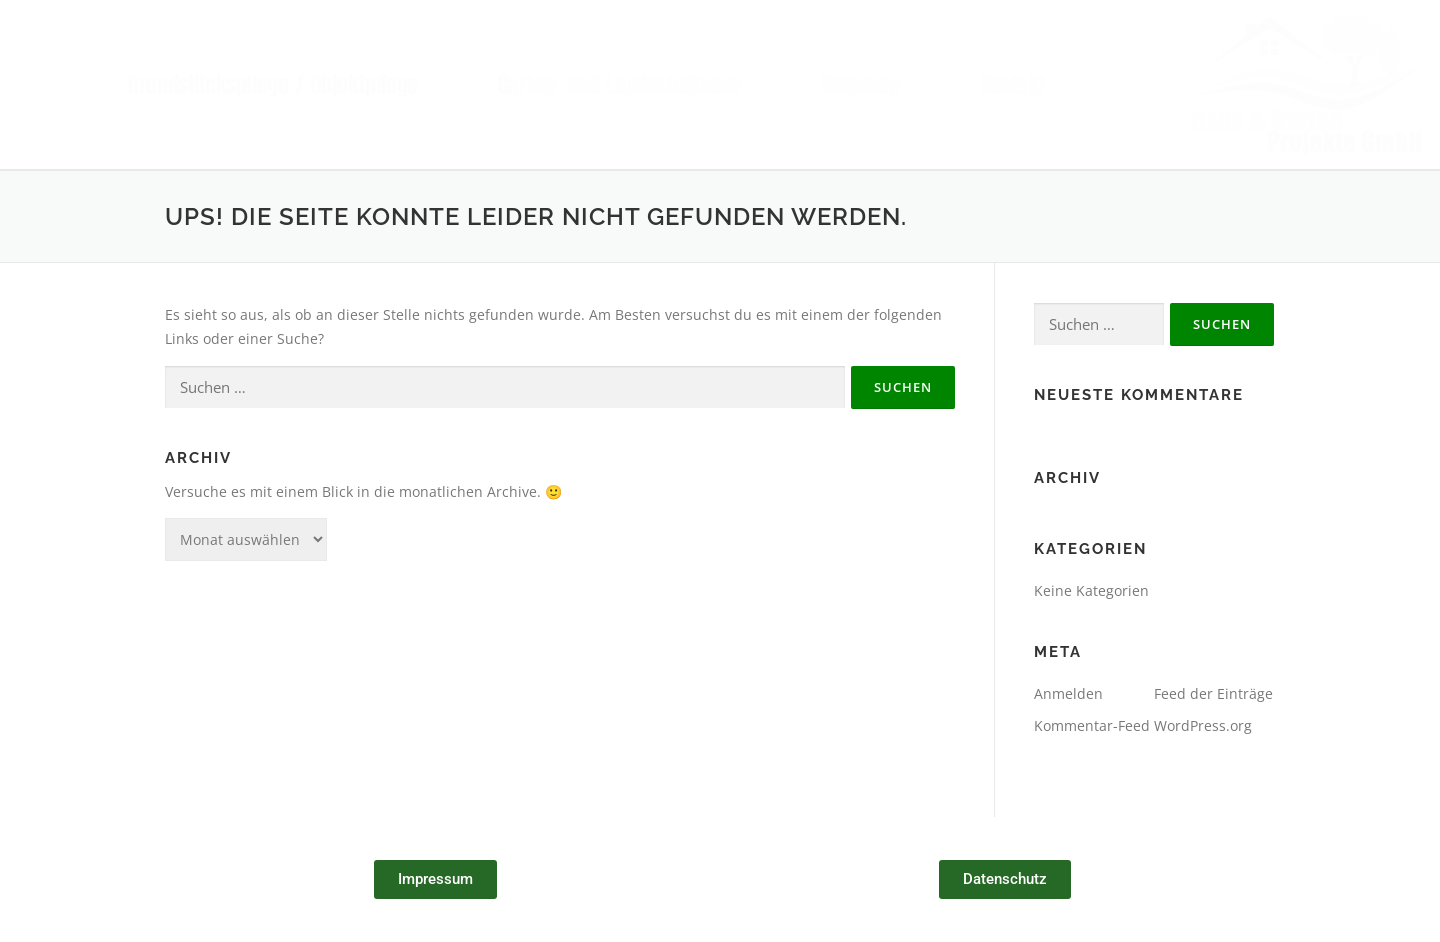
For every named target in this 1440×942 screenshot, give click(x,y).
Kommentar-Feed (1092, 725)
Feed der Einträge (1213, 693)
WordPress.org (1203, 725)
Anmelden (1068, 693)
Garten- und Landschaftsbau (620, 84)
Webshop (861, 84)
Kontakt (1012, 84)
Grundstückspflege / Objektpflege (273, 84)
